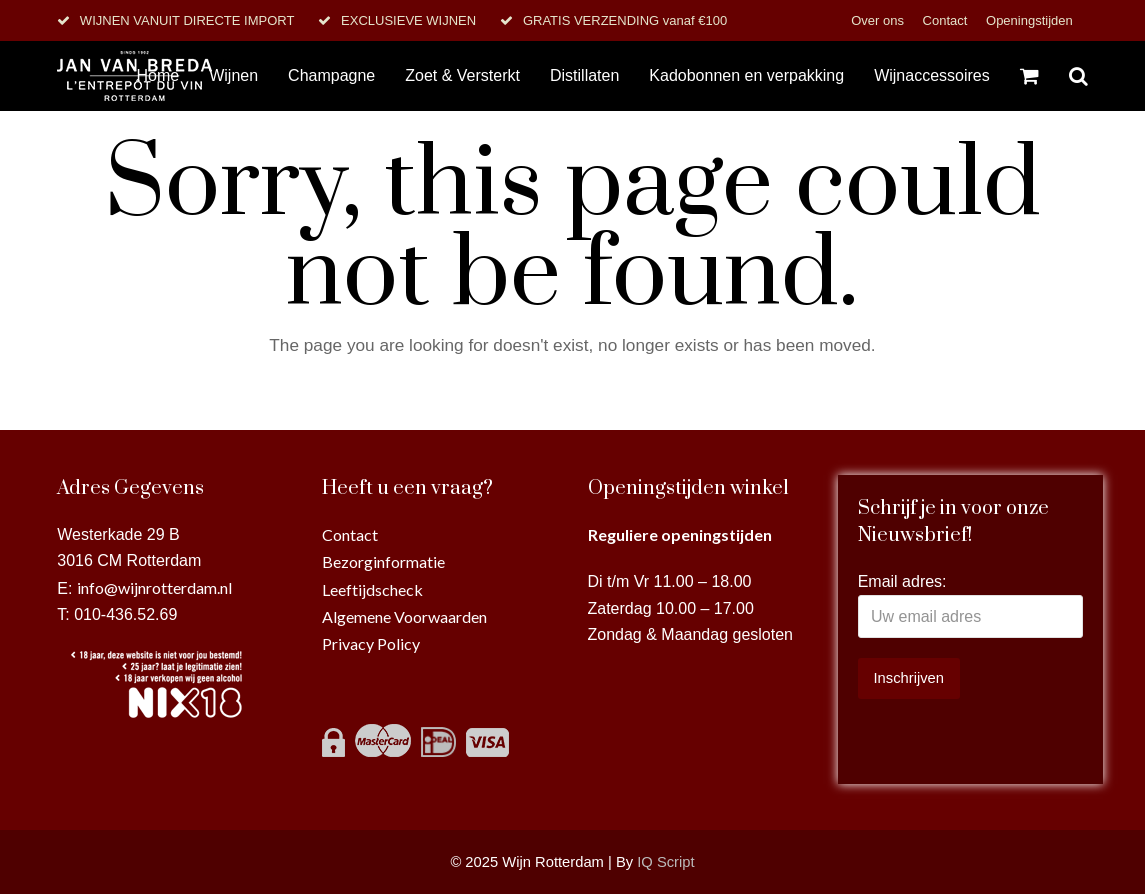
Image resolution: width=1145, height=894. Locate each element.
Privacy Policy (371, 643)
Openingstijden (1029, 20)
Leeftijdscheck (372, 589)
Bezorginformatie (383, 561)
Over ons (879, 20)
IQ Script (665, 862)
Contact (947, 20)
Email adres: (902, 581)
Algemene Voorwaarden (404, 616)
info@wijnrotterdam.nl (154, 587)
